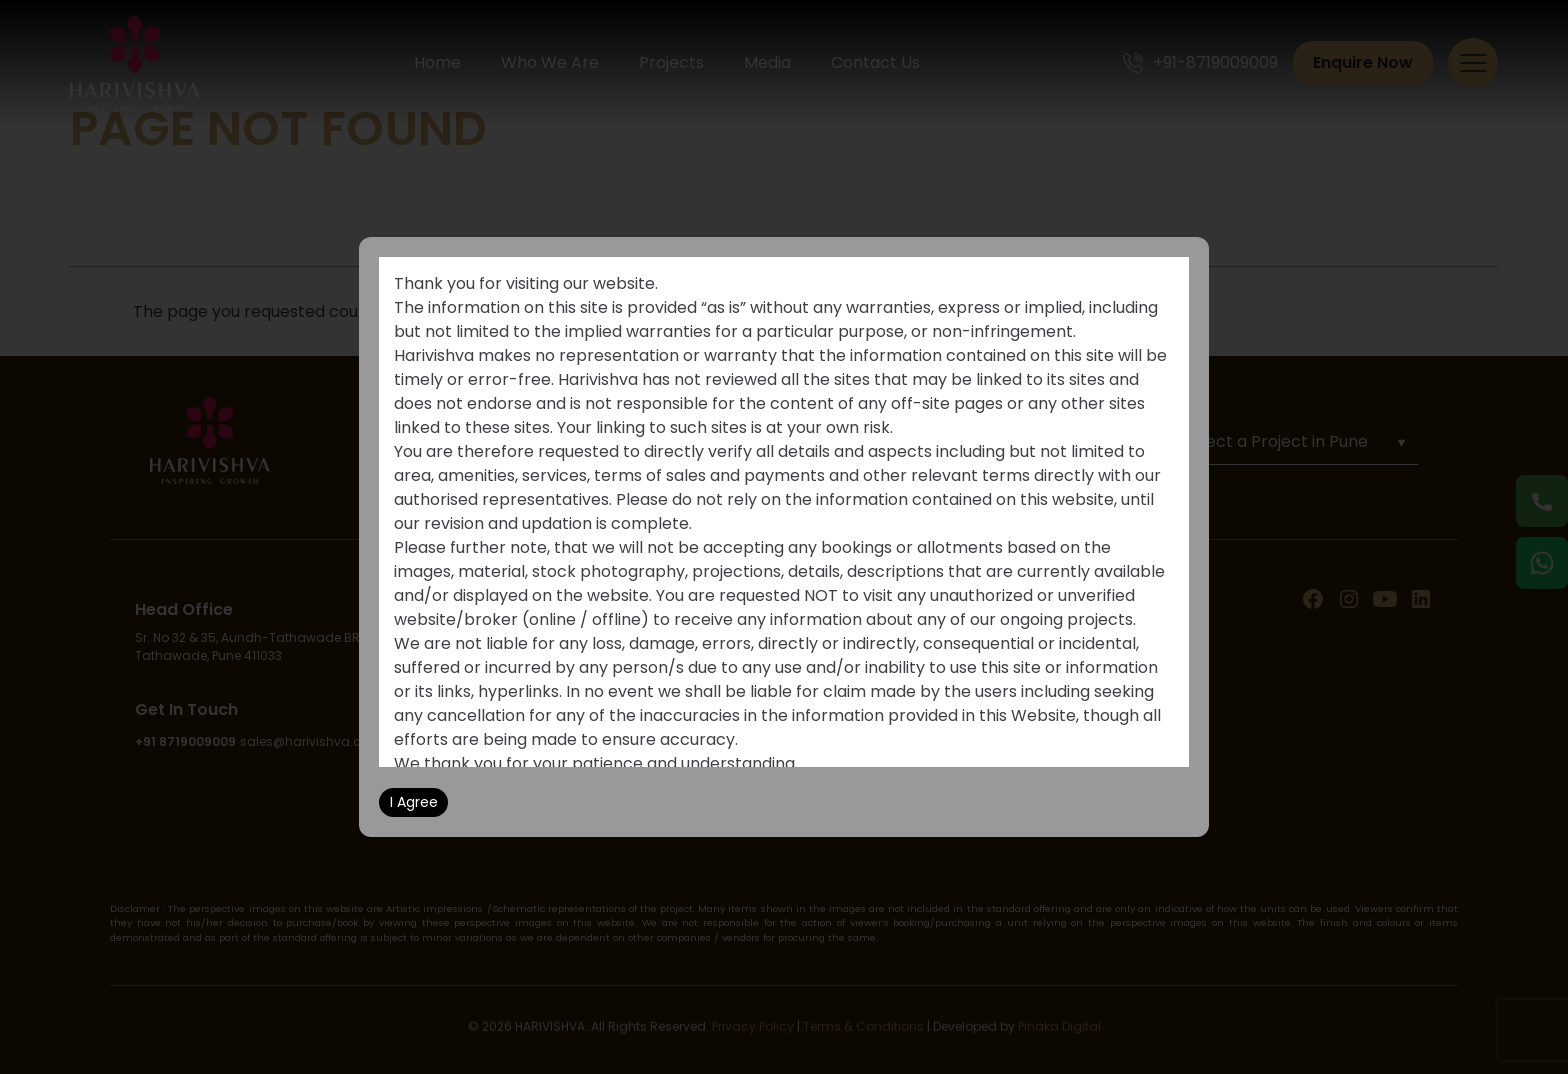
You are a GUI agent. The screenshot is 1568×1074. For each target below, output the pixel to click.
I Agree (414, 802)
